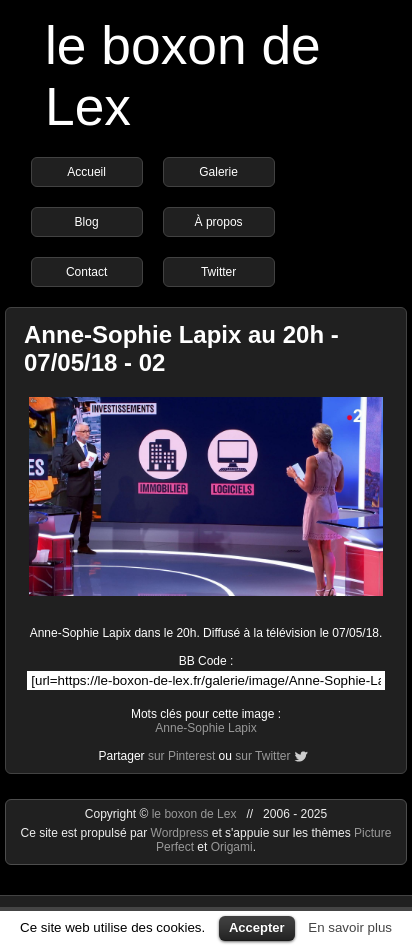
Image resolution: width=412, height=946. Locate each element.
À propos (219, 222)
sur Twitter (262, 756)
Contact (86, 272)
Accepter (257, 927)
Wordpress (181, 833)
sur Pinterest (181, 756)
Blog (87, 222)
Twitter (218, 272)
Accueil (86, 172)
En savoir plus (350, 927)
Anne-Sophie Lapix (205, 728)
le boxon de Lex (194, 814)
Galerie (218, 172)
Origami (232, 847)
